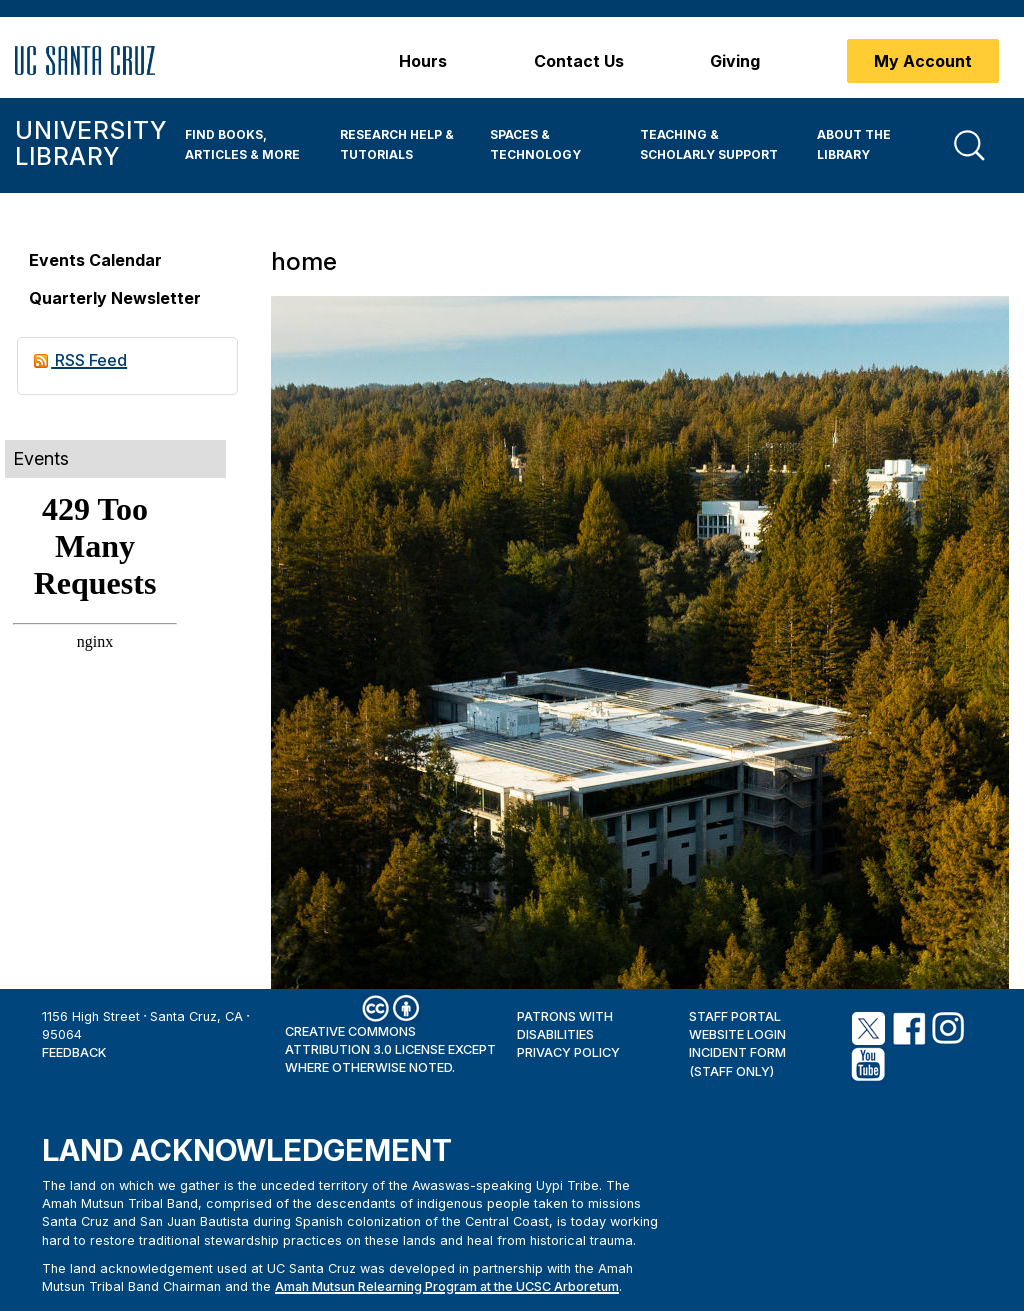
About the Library (854, 144)
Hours (423, 61)
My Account (923, 61)
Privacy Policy (568, 1052)
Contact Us (579, 61)
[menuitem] (247, 145)
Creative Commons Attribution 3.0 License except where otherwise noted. (390, 1050)
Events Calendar (95, 260)
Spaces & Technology (535, 144)
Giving (735, 61)
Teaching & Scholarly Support (709, 144)
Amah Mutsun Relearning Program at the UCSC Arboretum (447, 1286)
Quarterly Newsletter (115, 298)
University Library (90, 143)
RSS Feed (80, 360)
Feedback (74, 1052)
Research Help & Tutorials (397, 144)
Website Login (737, 1034)
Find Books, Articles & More (242, 144)
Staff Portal (735, 1016)
